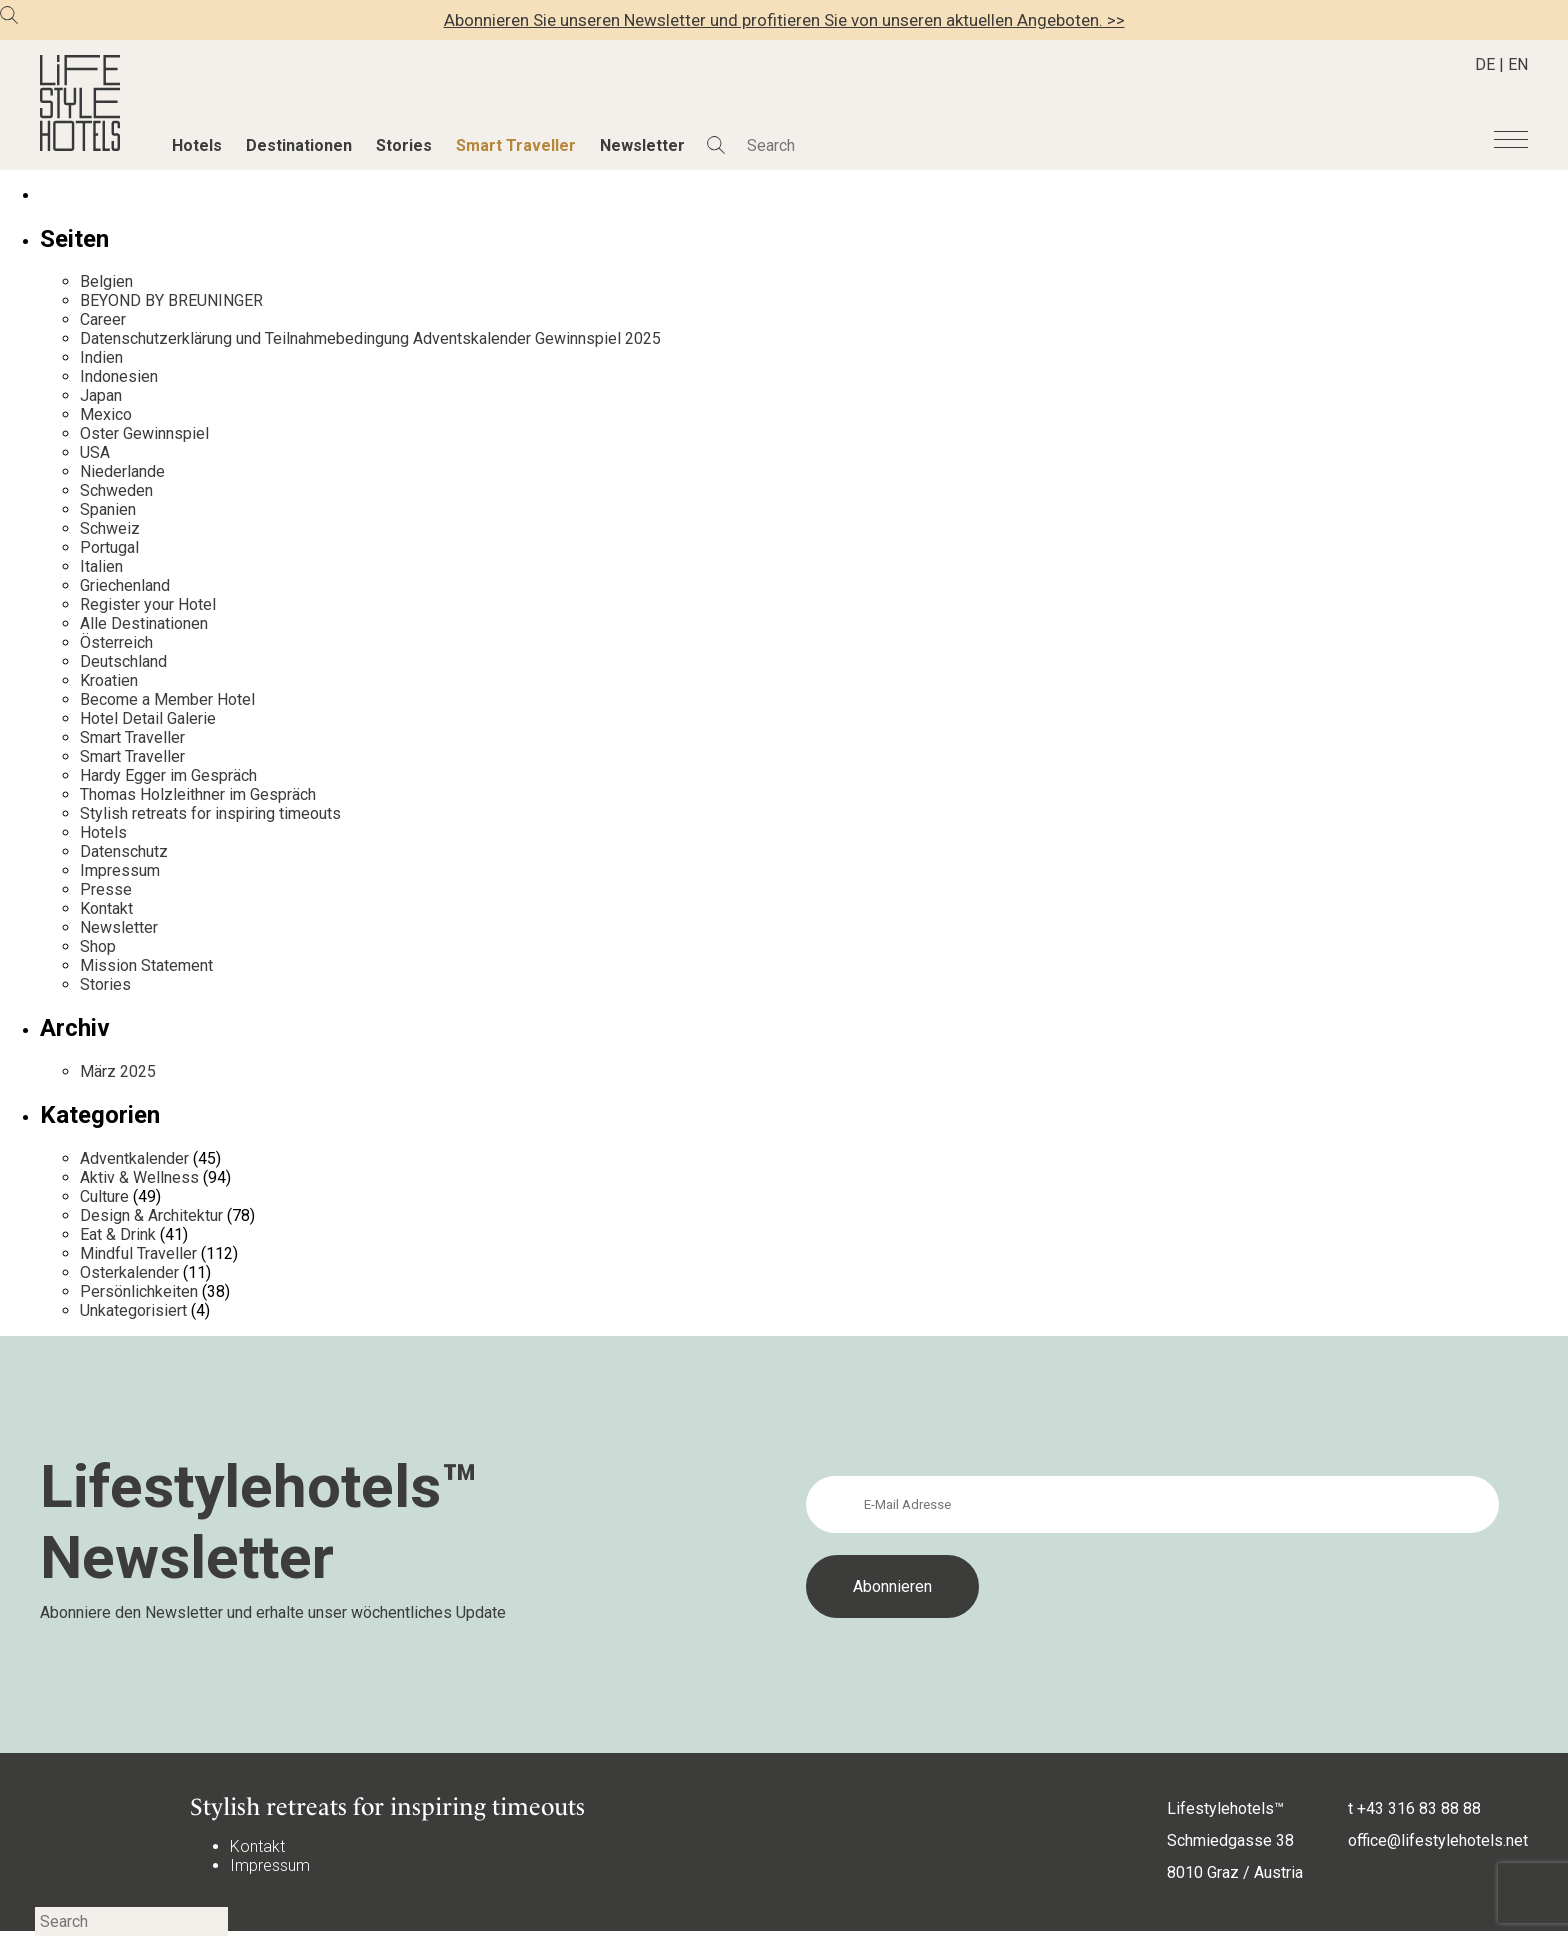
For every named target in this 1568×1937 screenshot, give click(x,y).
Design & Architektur (151, 1215)
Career (103, 319)
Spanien (108, 509)
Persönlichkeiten (139, 1291)
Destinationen (299, 145)
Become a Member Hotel (167, 699)
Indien (101, 357)
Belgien (106, 281)
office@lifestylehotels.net (1438, 1840)
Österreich (116, 642)
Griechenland (125, 585)
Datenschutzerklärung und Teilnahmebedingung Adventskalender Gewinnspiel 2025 (370, 338)
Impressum (120, 870)
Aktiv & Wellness (139, 1177)
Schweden (116, 490)
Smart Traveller (516, 145)
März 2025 (118, 1071)
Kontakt (106, 908)
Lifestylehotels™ (1225, 1808)
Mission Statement (146, 965)
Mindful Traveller (138, 1253)
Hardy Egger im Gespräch (168, 775)
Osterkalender (129, 1272)
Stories (404, 145)
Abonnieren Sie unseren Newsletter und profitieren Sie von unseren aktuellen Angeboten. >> (784, 20)
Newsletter (642, 145)
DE (1485, 64)
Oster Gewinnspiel (144, 433)
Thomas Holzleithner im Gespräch (198, 794)
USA (95, 452)
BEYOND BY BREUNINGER (171, 300)
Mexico (106, 414)
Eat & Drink (118, 1234)
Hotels (197, 145)
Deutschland (123, 661)
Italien (101, 566)
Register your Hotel (148, 604)
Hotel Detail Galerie (148, 718)
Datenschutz (124, 851)
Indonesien (119, 376)
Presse (106, 889)
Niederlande (122, 471)
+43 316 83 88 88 (1419, 1808)
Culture (104, 1196)
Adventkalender (134, 1158)
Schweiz (110, 528)
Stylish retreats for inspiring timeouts (210, 813)
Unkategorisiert (133, 1310)
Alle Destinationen (144, 623)
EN (1518, 64)
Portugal (109, 547)
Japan (101, 395)
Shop (98, 946)
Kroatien (109, 680)
